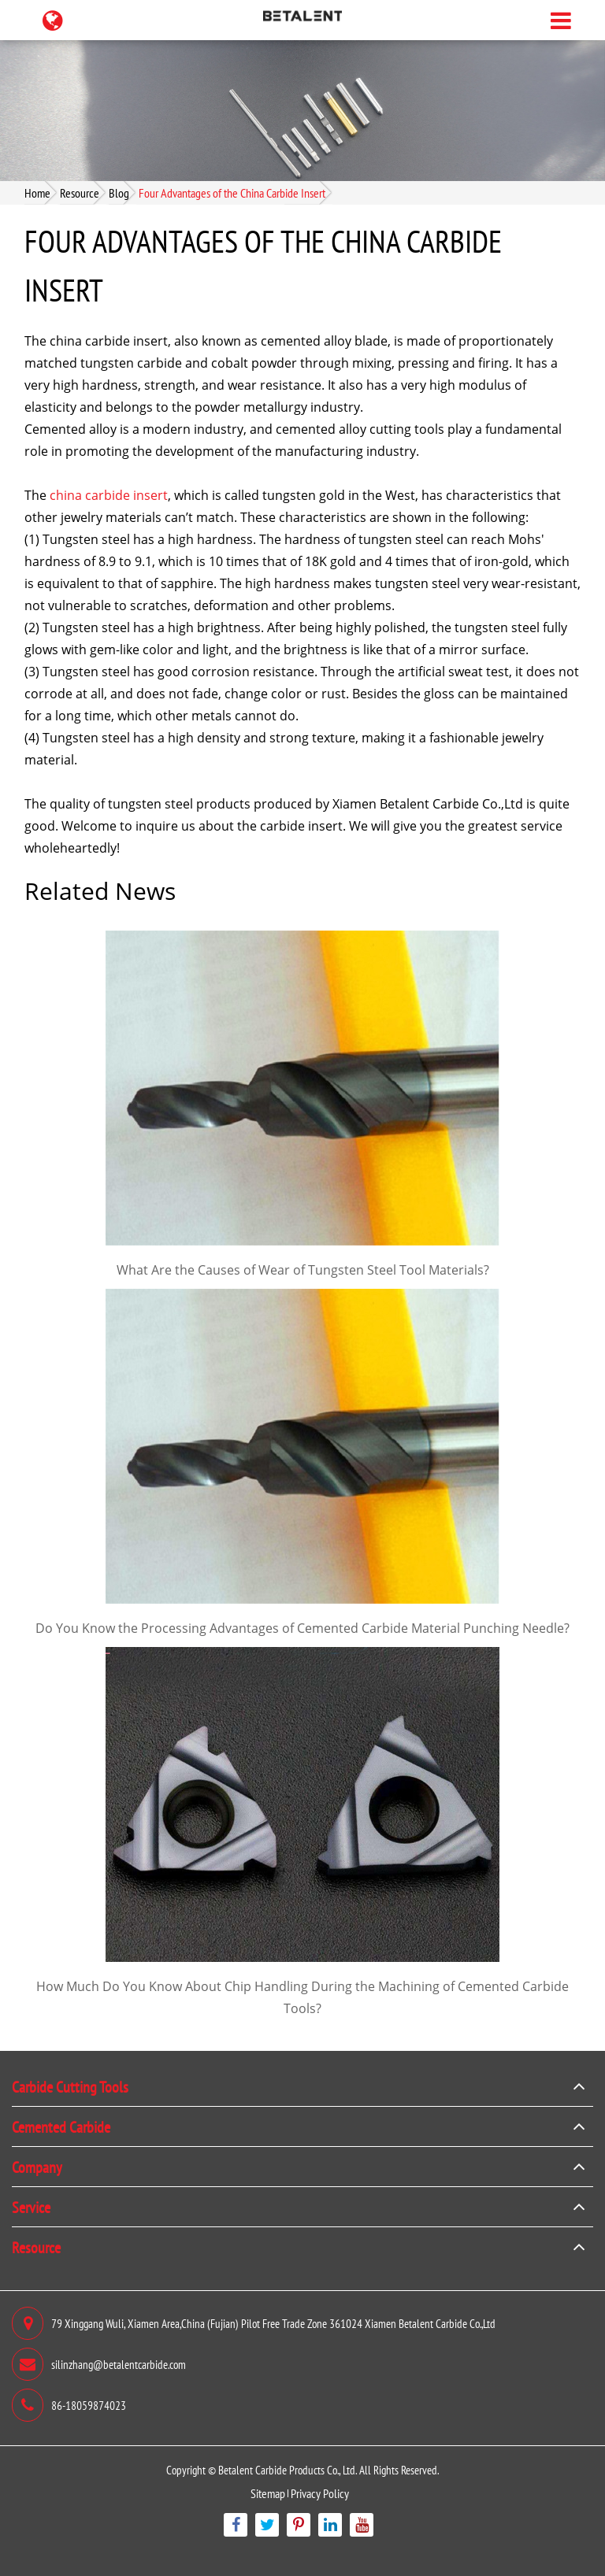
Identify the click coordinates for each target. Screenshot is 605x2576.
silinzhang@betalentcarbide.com (99, 2364)
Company (37, 2166)
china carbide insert (109, 495)
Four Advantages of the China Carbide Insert (232, 192)
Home (37, 192)
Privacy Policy (320, 2493)
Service (31, 2207)
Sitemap (268, 2493)
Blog (119, 192)
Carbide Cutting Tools (70, 2086)
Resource (79, 192)
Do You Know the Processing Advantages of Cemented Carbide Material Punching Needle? (302, 1628)
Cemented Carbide (61, 2126)
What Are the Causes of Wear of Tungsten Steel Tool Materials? (303, 1270)
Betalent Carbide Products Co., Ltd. (287, 2469)
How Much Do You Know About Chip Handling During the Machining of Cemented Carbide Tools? (302, 1997)
